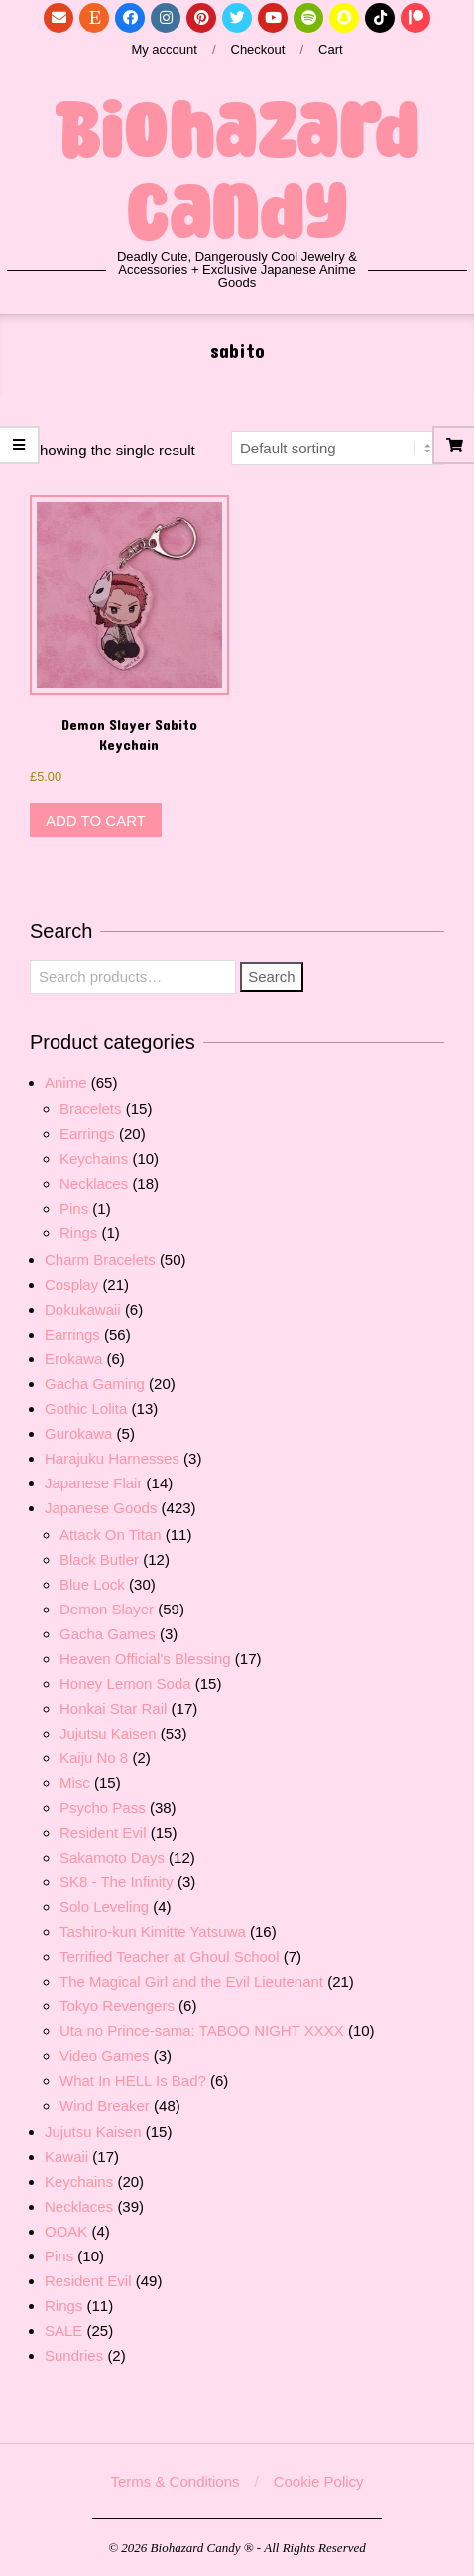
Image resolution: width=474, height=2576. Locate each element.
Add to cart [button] (96, 820)
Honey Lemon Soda (125, 1683)
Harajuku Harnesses (112, 1458)
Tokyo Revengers (117, 2005)
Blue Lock (92, 1584)
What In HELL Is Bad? (132, 2080)
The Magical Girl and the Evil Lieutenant (191, 1981)
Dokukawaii (83, 1309)
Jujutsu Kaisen (108, 1733)
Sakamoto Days (112, 1857)
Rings (78, 1232)
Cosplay (71, 1284)
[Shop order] (337, 448)
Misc (74, 1782)
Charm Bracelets (100, 1259)
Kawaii (66, 2156)
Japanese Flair (93, 1483)
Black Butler (99, 1559)
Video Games (104, 2055)
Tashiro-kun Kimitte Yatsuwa (152, 1931)
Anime (66, 1082)
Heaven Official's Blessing (145, 1658)
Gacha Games (107, 1633)
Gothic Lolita (86, 1408)
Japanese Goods (101, 1507)
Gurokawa (78, 1433)
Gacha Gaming (95, 1383)
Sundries (74, 2355)
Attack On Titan (110, 1534)
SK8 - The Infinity (116, 1881)
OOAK (66, 2231)
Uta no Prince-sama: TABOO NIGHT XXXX (201, 2030)
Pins (73, 1208)
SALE (63, 2330)
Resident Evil (103, 1832)
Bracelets (90, 1108)
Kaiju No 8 (93, 1757)
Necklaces (93, 1183)
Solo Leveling (104, 1906)
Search (272, 976)
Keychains (93, 1158)
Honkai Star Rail (113, 1708)
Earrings (87, 1133)
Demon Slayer (106, 1609)
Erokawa (73, 1359)
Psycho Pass (102, 1807)
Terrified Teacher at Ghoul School (169, 1956)
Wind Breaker (104, 2105)
